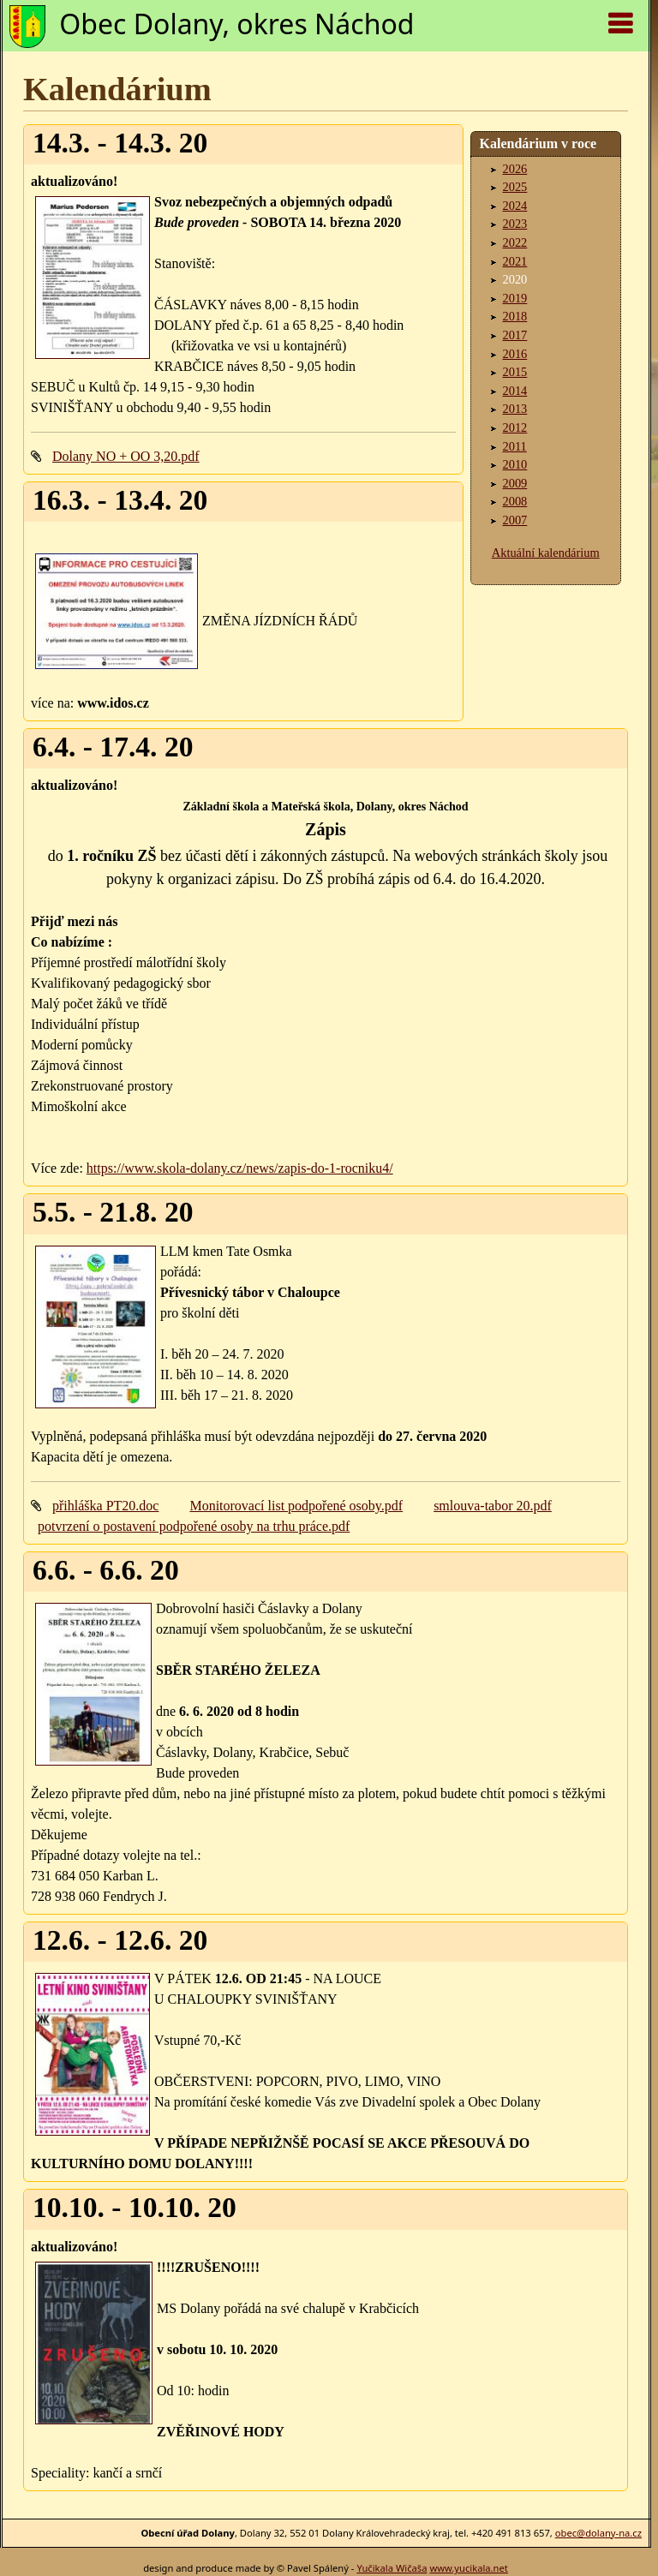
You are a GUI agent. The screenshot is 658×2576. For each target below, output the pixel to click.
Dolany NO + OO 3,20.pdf (126, 456)
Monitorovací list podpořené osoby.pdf (296, 1505)
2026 (515, 169)
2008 (515, 501)
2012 (515, 427)
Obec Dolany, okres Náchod (236, 23)
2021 (515, 261)
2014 (515, 390)
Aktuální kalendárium (546, 552)
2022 (515, 242)
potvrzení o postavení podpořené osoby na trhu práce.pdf (194, 1526)
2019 (515, 298)
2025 (515, 187)
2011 (515, 446)
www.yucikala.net (468, 2567)
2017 (515, 335)
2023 (515, 223)
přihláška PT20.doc (105, 1505)
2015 (515, 372)
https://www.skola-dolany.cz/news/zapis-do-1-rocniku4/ (240, 1168)
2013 (515, 408)
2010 (515, 464)
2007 (515, 520)
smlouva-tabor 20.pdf (493, 1505)
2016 (515, 354)
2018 (515, 316)
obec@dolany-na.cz (598, 2532)
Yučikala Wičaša (391, 2567)
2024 (515, 205)
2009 (515, 483)
